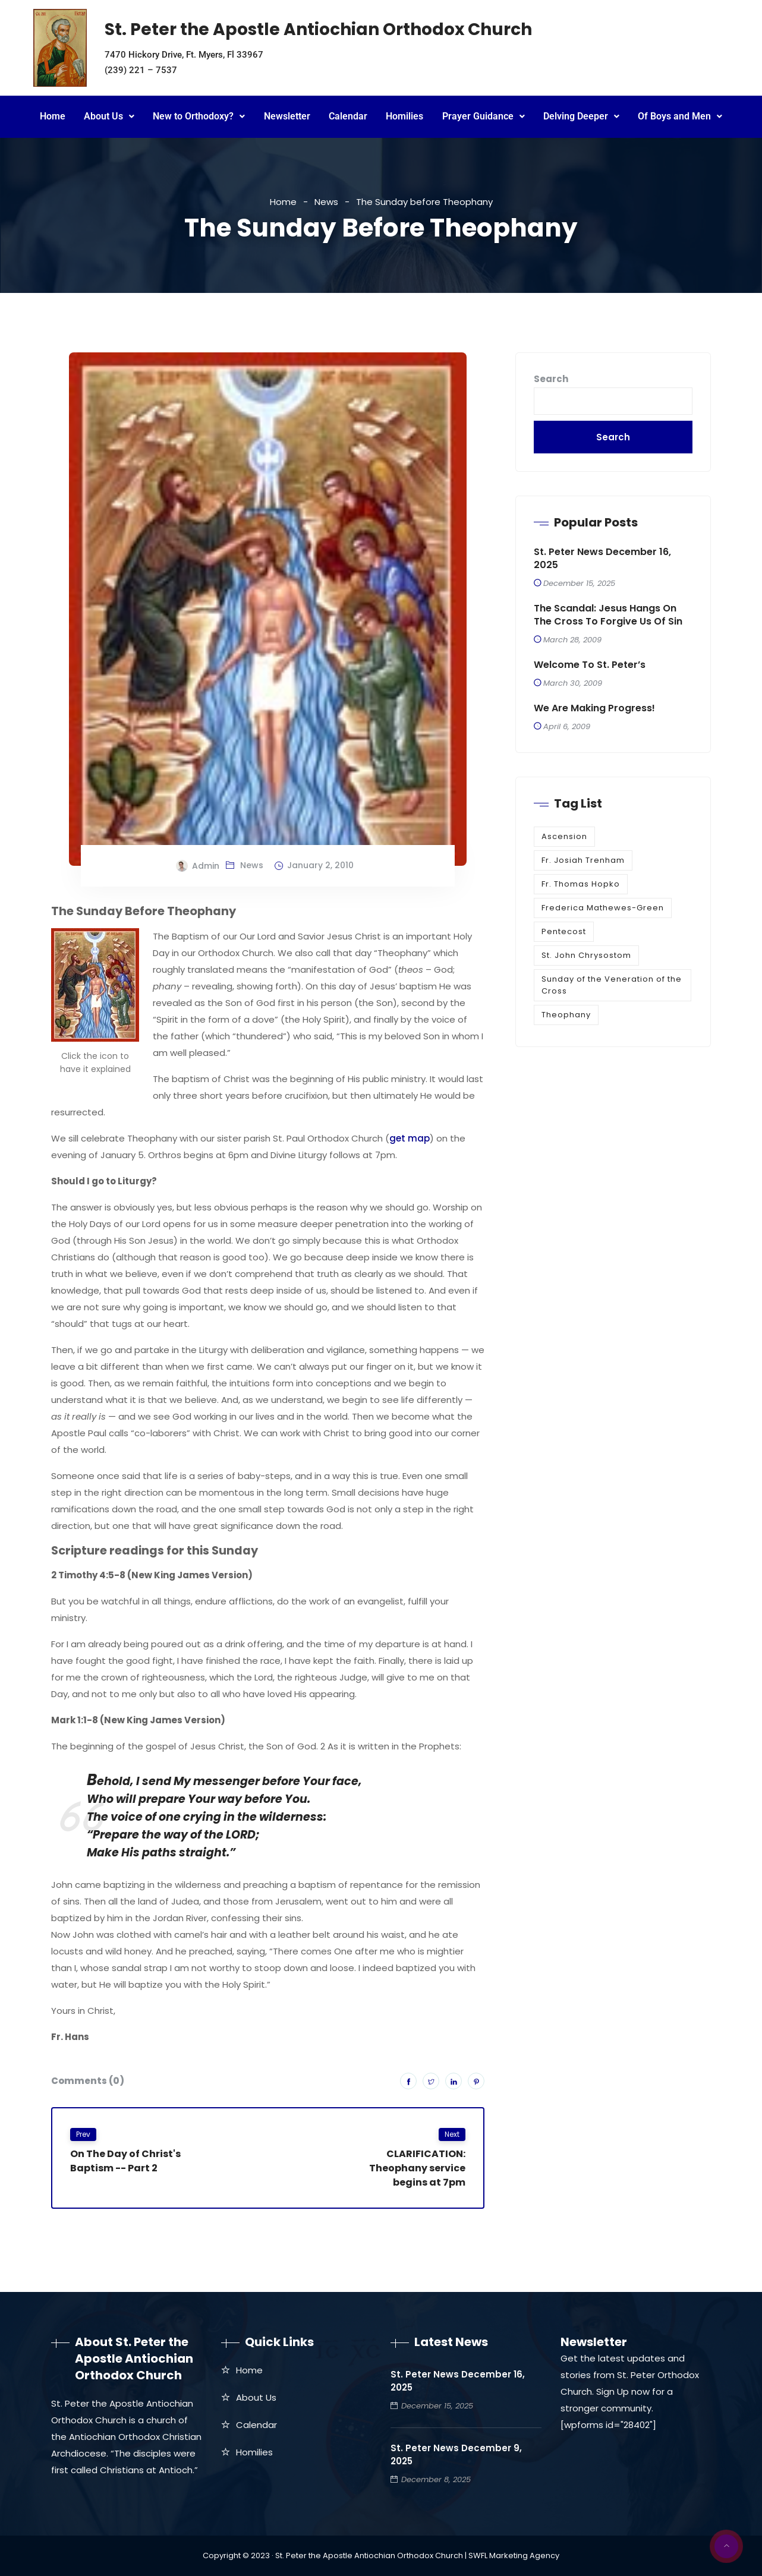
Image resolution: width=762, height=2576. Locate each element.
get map (409, 1138)
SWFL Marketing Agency (513, 2555)
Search (551, 379)
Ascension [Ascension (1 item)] (564, 836)
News (326, 202)
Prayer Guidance (483, 116)
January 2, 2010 (320, 865)
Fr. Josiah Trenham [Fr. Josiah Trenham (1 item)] (583, 860)
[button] (108, 117)
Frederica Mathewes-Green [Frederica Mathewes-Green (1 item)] (602, 907)
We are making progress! (594, 708)
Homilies (404, 116)
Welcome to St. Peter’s (590, 664)
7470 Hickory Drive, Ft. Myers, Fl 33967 (184, 54)
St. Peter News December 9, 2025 (456, 2454)
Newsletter (287, 116)
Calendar (348, 116)
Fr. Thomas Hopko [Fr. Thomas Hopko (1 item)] (580, 884)
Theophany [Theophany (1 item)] (566, 1014)
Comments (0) (87, 2080)
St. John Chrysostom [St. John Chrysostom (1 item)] (586, 955)
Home (52, 116)
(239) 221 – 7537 (141, 70)
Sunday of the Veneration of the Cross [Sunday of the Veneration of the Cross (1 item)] (611, 985)
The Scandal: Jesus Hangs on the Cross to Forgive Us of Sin (608, 615)
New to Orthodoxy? (199, 116)
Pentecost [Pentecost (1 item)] (563, 931)
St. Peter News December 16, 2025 (602, 559)
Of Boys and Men (680, 116)
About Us (109, 116)
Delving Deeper (581, 116)
